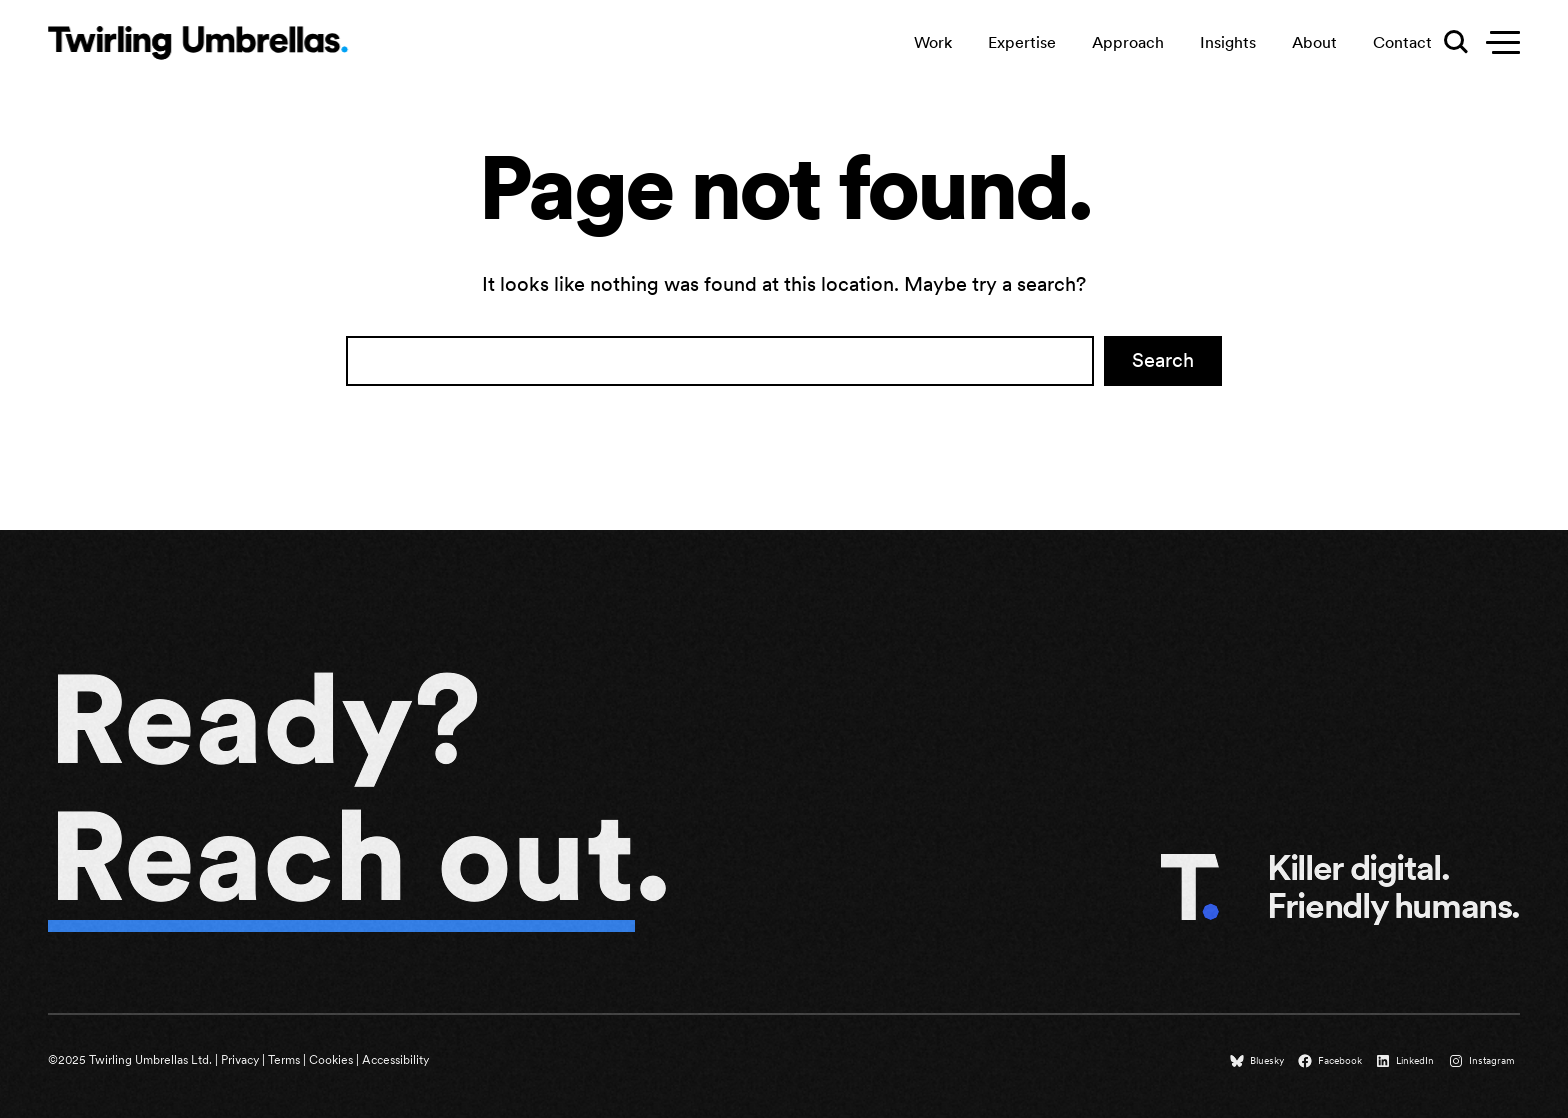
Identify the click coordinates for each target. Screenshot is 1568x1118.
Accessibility (395, 1060)
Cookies (331, 1060)
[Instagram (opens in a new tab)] (1484, 1061)
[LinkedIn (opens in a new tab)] (1407, 1061)
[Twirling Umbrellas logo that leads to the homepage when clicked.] (198, 42)
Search (1163, 360)
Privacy (240, 1060)
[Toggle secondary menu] (1498, 42)
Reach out (341, 855)
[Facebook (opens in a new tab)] (1332, 1061)
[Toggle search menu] (1454, 42)
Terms (284, 1060)
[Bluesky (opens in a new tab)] (1259, 1061)
